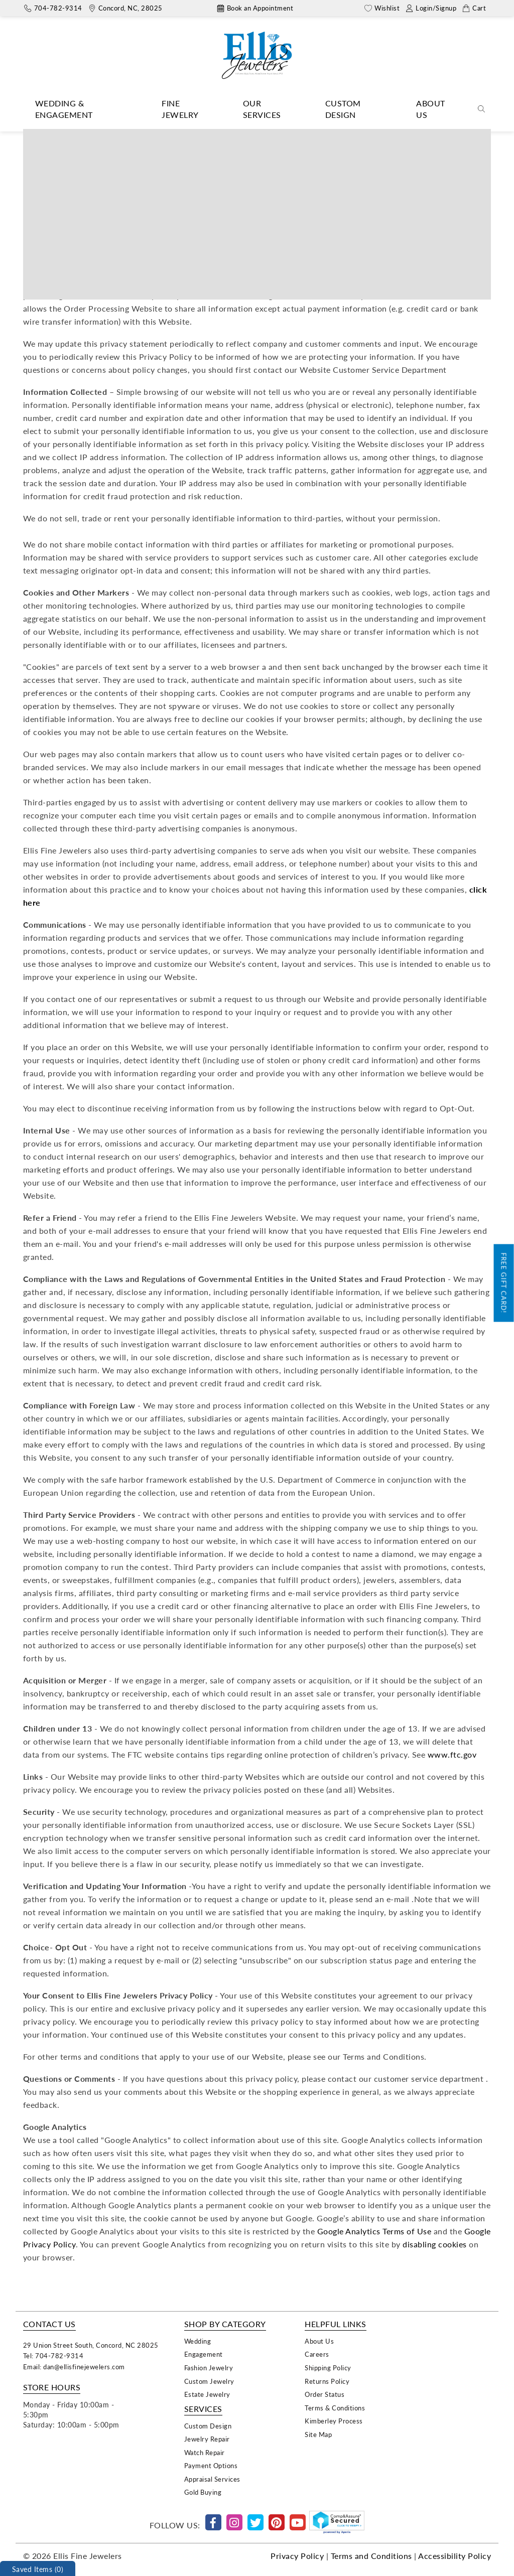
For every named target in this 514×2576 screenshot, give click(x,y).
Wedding (197, 2341)
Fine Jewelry (180, 109)
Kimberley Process (334, 2420)
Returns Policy (327, 2381)
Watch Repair (204, 2452)
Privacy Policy (297, 2555)
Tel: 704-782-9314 (53, 2355)
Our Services (262, 109)
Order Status (324, 2394)
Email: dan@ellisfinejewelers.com (74, 2366)
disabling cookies (435, 2244)
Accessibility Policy (454, 2555)
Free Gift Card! (504, 1283)
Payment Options (211, 2465)
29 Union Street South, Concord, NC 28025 (91, 2345)
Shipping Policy (328, 2367)
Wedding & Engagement (64, 109)
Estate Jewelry (207, 2394)
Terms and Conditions (371, 2555)
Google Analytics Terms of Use (374, 2231)
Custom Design (343, 109)
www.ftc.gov (452, 1754)
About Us (430, 109)
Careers (317, 2354)
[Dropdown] (83, 109)
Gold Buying (203, 2492)
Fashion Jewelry (208, 2367)
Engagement (203, 2354)
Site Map (318, 2434)
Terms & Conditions (335, 2407)
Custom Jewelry (209, 2381)
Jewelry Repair (207, 2439)
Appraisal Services (212, 2479)
